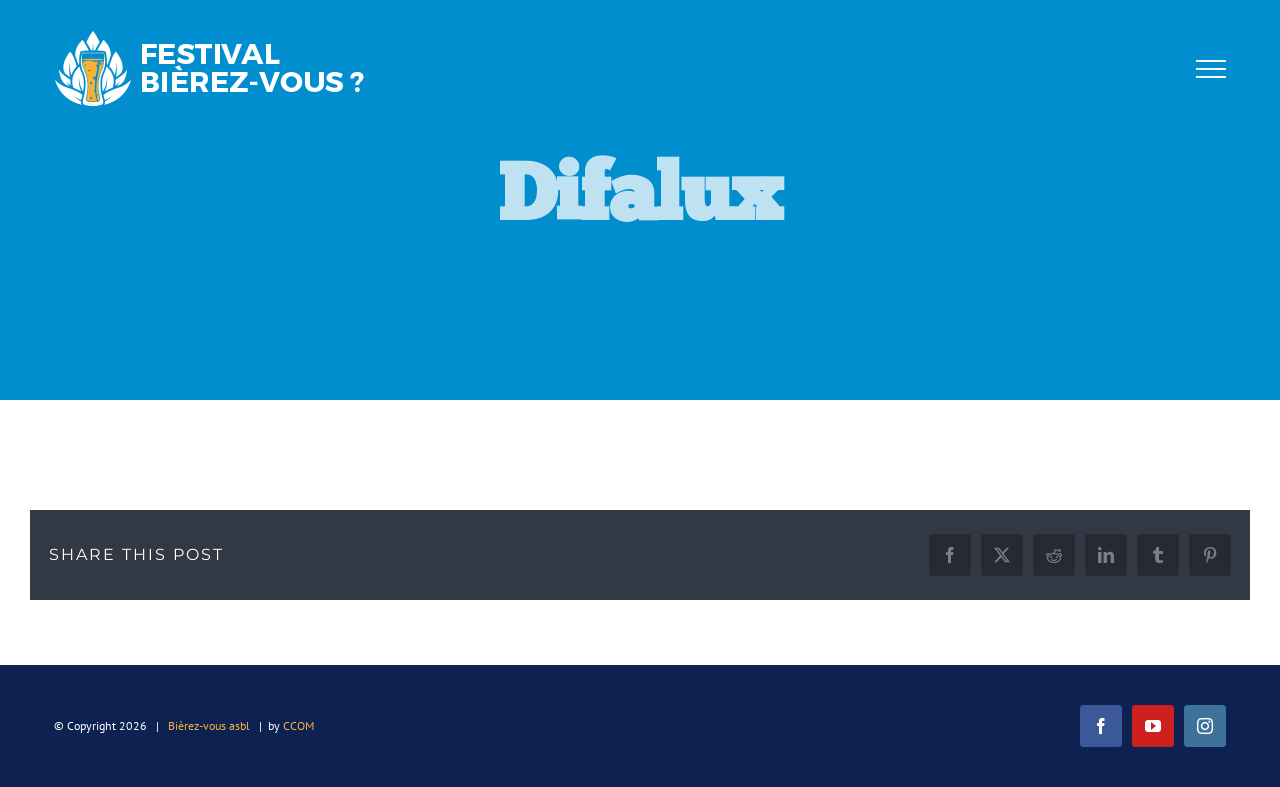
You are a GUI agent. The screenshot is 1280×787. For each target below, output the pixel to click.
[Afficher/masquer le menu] (1210, 69)
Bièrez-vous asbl (209, 725)
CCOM (298, 725)
